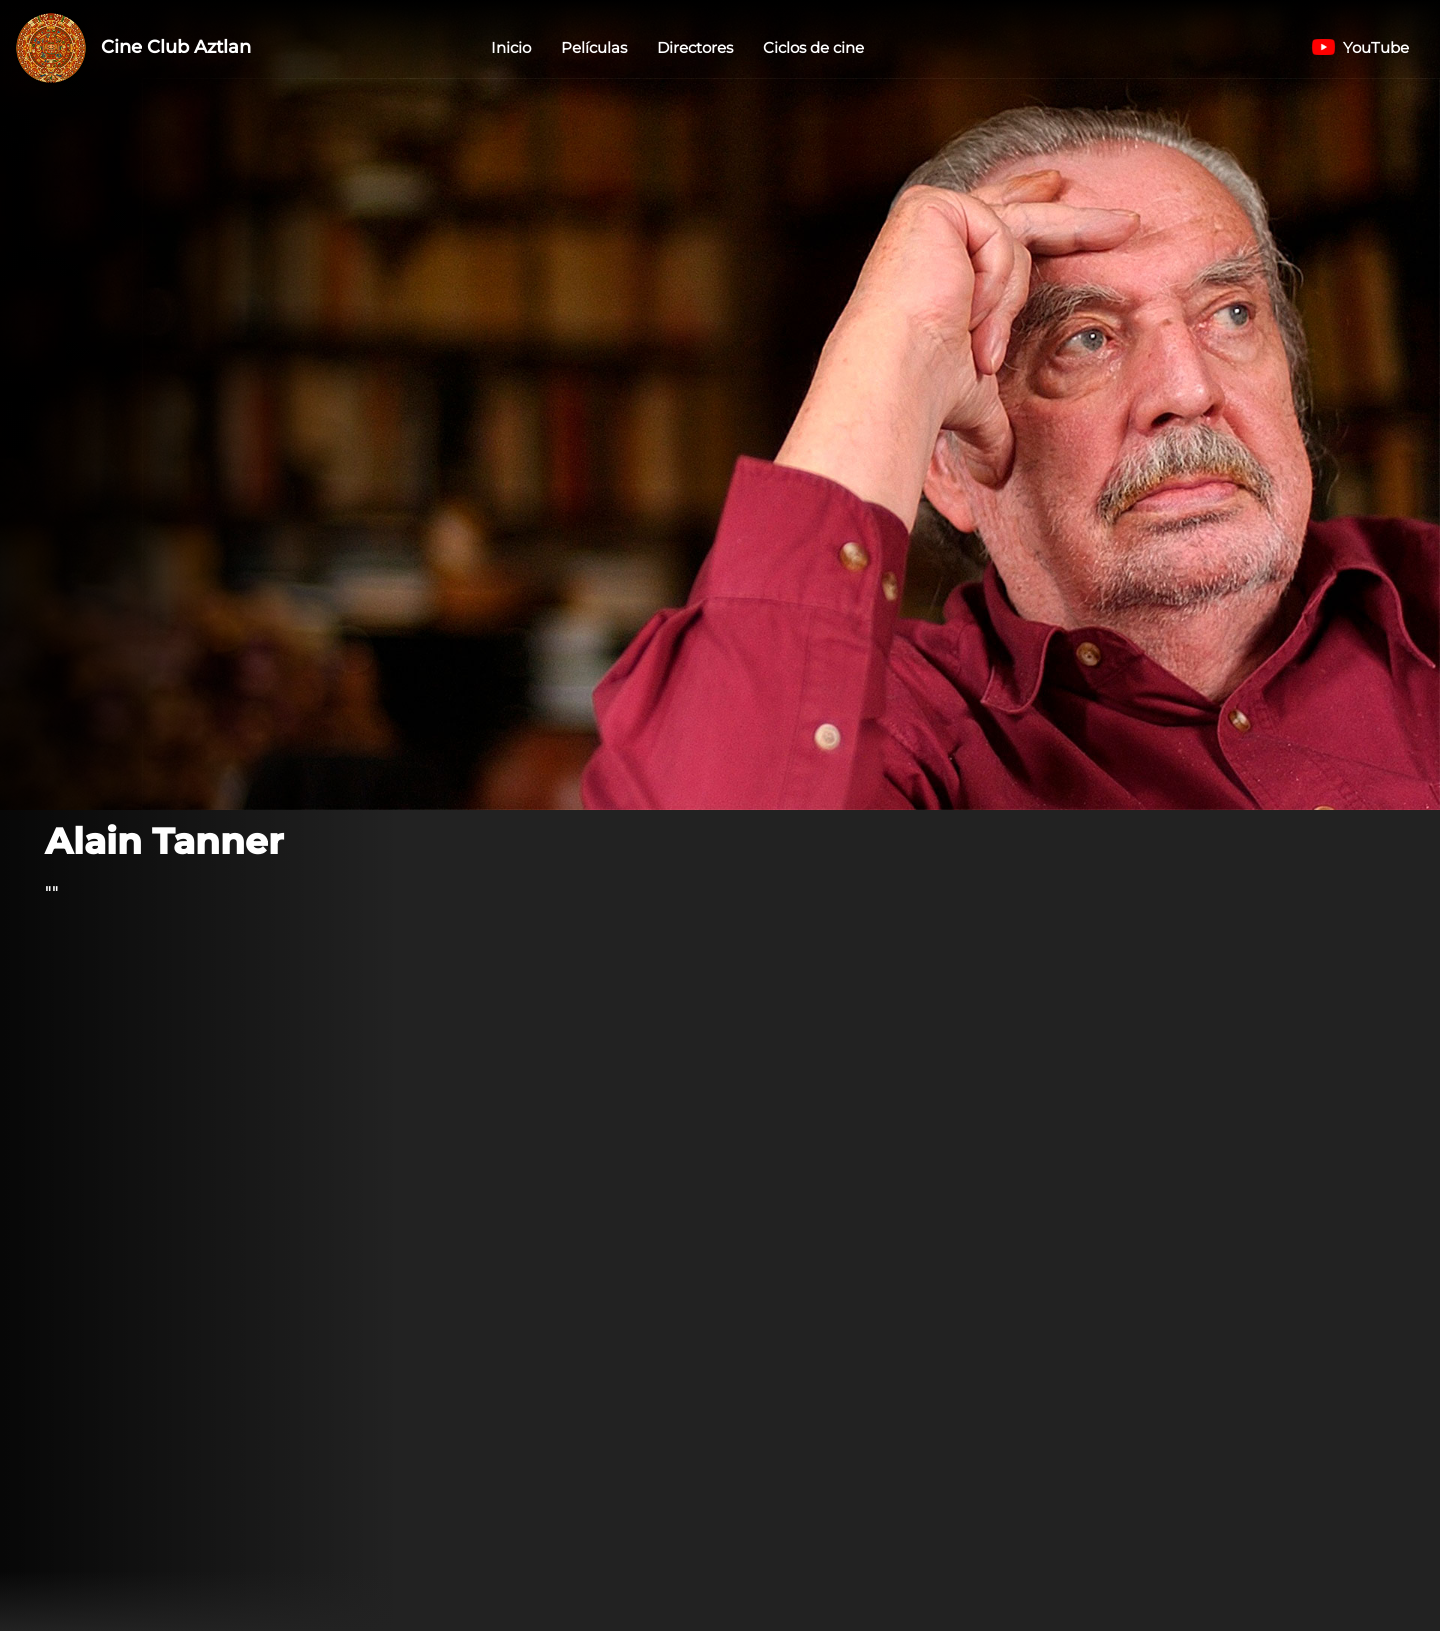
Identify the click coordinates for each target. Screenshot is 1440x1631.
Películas (594, 47)
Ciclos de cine (813, 47)
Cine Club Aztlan (133, 48)
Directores (695, 47)
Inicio (511, 47)
